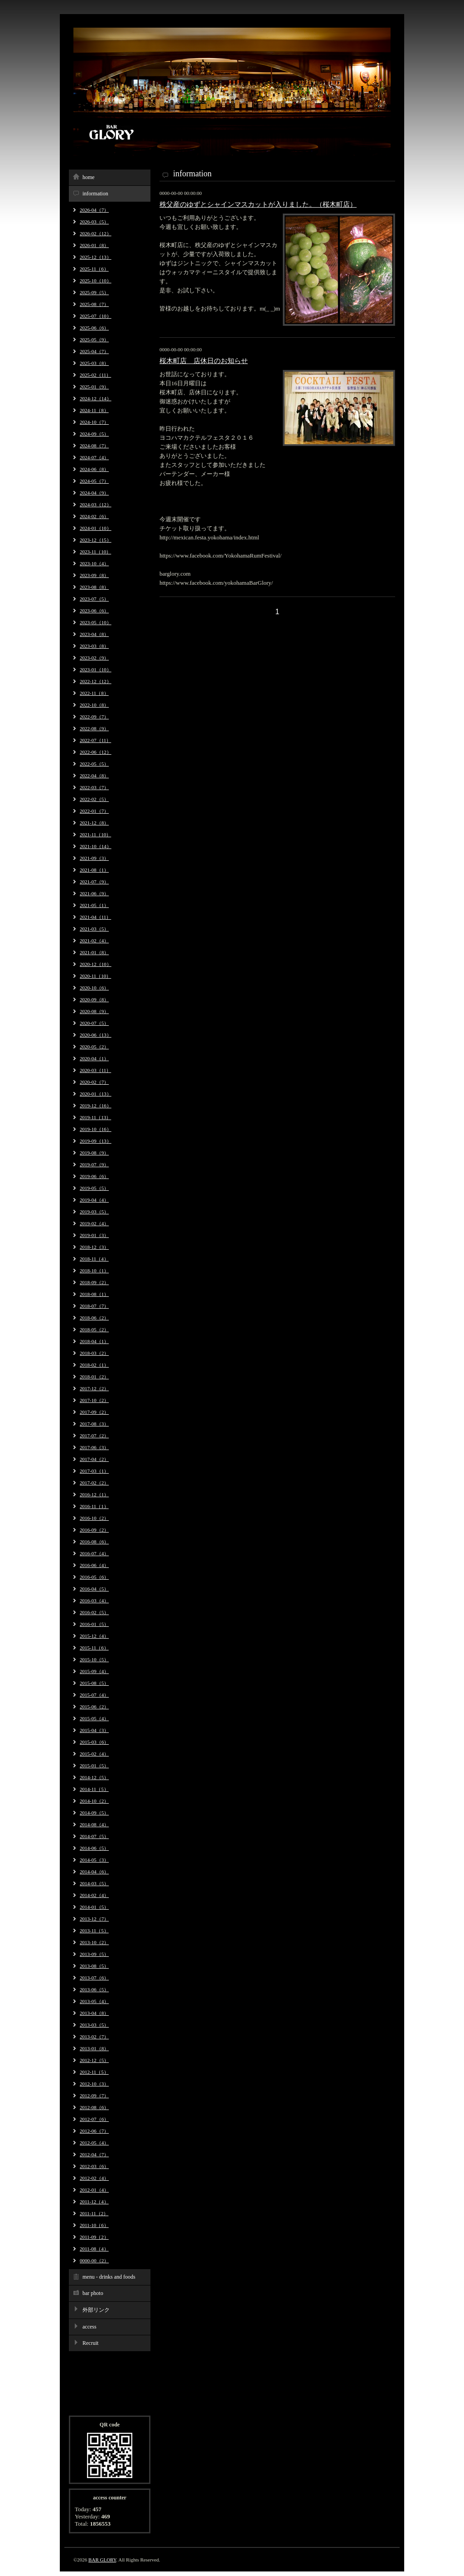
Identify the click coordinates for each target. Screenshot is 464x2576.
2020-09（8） (94, 999)
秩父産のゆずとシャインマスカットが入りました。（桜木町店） (258, 204)
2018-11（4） (94, 1258)
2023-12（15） (95, 540)
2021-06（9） (94, 893)
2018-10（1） (94, 1270)
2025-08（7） (94, 304)
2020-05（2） (94, 1046)
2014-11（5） (94, 1789)
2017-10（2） (94, 1400)
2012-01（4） (94, 2190)
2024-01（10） (95, 528)
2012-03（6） (94, 2166)
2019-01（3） (94, 1235)
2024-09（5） (94, 434)
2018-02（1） (94, 1365)
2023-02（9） (94, 657)
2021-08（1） (94, 870)
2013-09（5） (94, 1954)
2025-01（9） (94, 386)
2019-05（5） (94, 1188)
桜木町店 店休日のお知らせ (204, 360)
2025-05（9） (94, 339)
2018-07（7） (94, 1306)
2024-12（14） (95, 398)
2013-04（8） (94, 2013)
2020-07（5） (94, 1023)
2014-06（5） (94, 1848)
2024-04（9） (94, 492)
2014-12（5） (94, 1777)
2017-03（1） (94, 1471)
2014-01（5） (94, 1907)
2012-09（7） (94, 2095)
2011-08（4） (94, 2248)
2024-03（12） (95, 504)
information (95, 193)
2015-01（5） (94, 1765)
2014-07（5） (94, 1836)
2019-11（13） (95, 1117)
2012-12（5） (94, 2060)
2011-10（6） (94, 2225)
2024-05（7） (94, 481)
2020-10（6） (94, 987)
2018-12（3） (94, 1247)
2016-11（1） (94, 1506)
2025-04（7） (94, 351)
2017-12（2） (94, 1388)
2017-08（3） (94, 1423)
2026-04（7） (94, 210)
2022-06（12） (95, 752)
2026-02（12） (95, 233)
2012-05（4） (94, 2142)
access (89, 2327)
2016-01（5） (94, 1624)
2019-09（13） (95, 1141)
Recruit (90, 2343)
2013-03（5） (94, 2025)
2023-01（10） (95, 669)
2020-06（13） (95, 1035)
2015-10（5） (94, 1659)
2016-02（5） (94, 1612)
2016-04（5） (94, 1588)
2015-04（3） (94, 1730)
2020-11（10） (95, 976)
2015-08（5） (94, 1683)
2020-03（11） (95, 1070)
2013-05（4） (94, 2001)
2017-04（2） (94, 1459)
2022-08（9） (94, 728)
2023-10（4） (94, 563)
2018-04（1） (94, 1341)
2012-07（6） (94, 2119)
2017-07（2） (94, 1435)
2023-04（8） (94, 634)
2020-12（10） (95, 964)
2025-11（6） (94, 269)
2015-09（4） (94, 1671)
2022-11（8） (94, 693)
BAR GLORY (102, 2559)
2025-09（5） (94, 292)
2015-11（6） (94, 1647)
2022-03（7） (94, 787)
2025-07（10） (95, 316)
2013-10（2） (94, 1942)
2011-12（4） (94, 2201)
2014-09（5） (94, 1812)
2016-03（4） (94, 1600)
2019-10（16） (95, 1129)
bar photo (92, 2293)
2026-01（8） (94, 245)
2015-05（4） (94, 1718)
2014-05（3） (94, 1860)
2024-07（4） (94, 457)
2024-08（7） (94, 445)
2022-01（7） (94, 811)
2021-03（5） (94, 928)
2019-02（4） (94, 1223)
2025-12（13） (95, 257)
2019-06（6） (94, 1176)
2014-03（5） (94, 1883)
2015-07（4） (94, 1695)
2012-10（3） (94, 2083)
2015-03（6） (94, 1742)
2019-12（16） (95, 1105)
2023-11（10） (95, 551)
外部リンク (96, 2310)
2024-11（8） (94, 410)
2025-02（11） (95, 375)
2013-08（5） (94, 1966)
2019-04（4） (94, 1200)
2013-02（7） (94, 2036)
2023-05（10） (95, 622)
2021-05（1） (94, 905)
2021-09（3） (94, 858)
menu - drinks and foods (108, 2277)
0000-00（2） (94, 2260)
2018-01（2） (94, 1376)
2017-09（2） (94, 1412)
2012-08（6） (94, 2107)
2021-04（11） (95, 917)
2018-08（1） (94, 1294)
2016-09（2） (94, 1530)
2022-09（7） (94, 716)
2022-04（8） (94, 775)
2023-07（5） (94, 599)
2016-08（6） (94, 1541)
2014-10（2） (94, 1801)
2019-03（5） (94, 1211)
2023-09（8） (94, 575)
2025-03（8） (94, 363)
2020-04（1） (94, 1058)
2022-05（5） (94, 763)
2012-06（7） (94, 2131)
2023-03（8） (94, 646)
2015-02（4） (94, 1753)
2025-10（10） (95, 280)
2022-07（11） (95, 740)
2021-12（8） (94, 822)
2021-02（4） (94, 940)
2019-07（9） (94, 1164)
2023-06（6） (94, 610)
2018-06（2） (94, 1317)
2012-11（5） (94, 2072)
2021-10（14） (95, 846)
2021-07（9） (94, 881)
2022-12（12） (95, 681)
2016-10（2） (94, 1518)
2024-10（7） (94, 422)
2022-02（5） (94, 799)
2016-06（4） (94, 1565)
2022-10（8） (94, 705)
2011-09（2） (94, 2237)
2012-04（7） (94, 2154)
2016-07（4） (94, 1553)
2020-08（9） (94, 1011)
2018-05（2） (94, 1329)
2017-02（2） (94, 1482)
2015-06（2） (94, 1706)
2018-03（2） (94, 1353)
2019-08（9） (94, 1152)
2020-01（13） (95, 1093)
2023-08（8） (94, 587)
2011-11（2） (94, 2213)
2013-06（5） (94, 1989)
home (88, 177)
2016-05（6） (94, 1577)
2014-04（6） (94, 1871)
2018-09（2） (94, 1282)
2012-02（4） (94, 2178)
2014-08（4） (94, 1824)
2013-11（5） (94, 1930)
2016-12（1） (94, 1494)
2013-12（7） (94, 1918)
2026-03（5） (94, 221)
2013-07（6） (94, 1977)
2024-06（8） (94, 469)
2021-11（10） (95, 834)
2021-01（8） (94, 952)
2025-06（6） (94, 327)
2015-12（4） (94, 1636)
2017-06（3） (94, 1447)
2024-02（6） (94, 516)
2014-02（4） (94, 1895)
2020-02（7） (94, 1082)
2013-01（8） (94, 2048)
